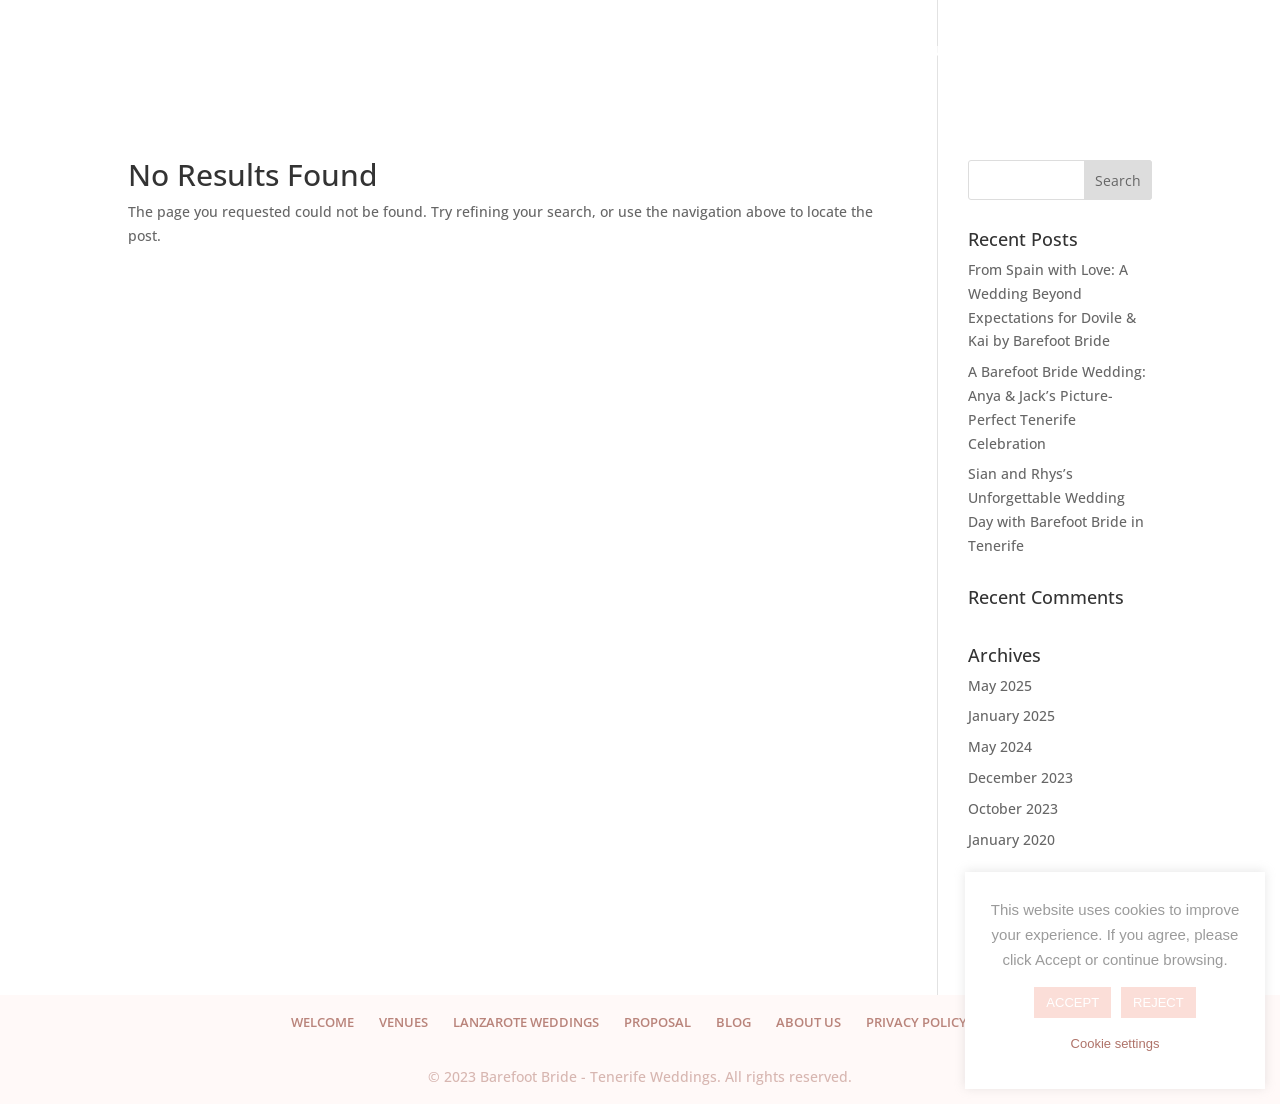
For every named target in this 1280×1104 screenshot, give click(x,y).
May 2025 (1000, 685)
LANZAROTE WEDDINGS (627, 52)
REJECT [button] (1158, 1002)
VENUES (492, 52)
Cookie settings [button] (1115, 1043)
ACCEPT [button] (1072, 1002)
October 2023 (1013, 808)
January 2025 (1011, 715)
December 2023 (1020, 777)
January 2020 (1011, 839)
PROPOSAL (772, 52)
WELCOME (322, 1022)
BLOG (855, 52)
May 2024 (1000, 746)
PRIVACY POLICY (916, 1022)
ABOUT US (936, 52)
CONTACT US (1042, 52)
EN (1122, 52)
